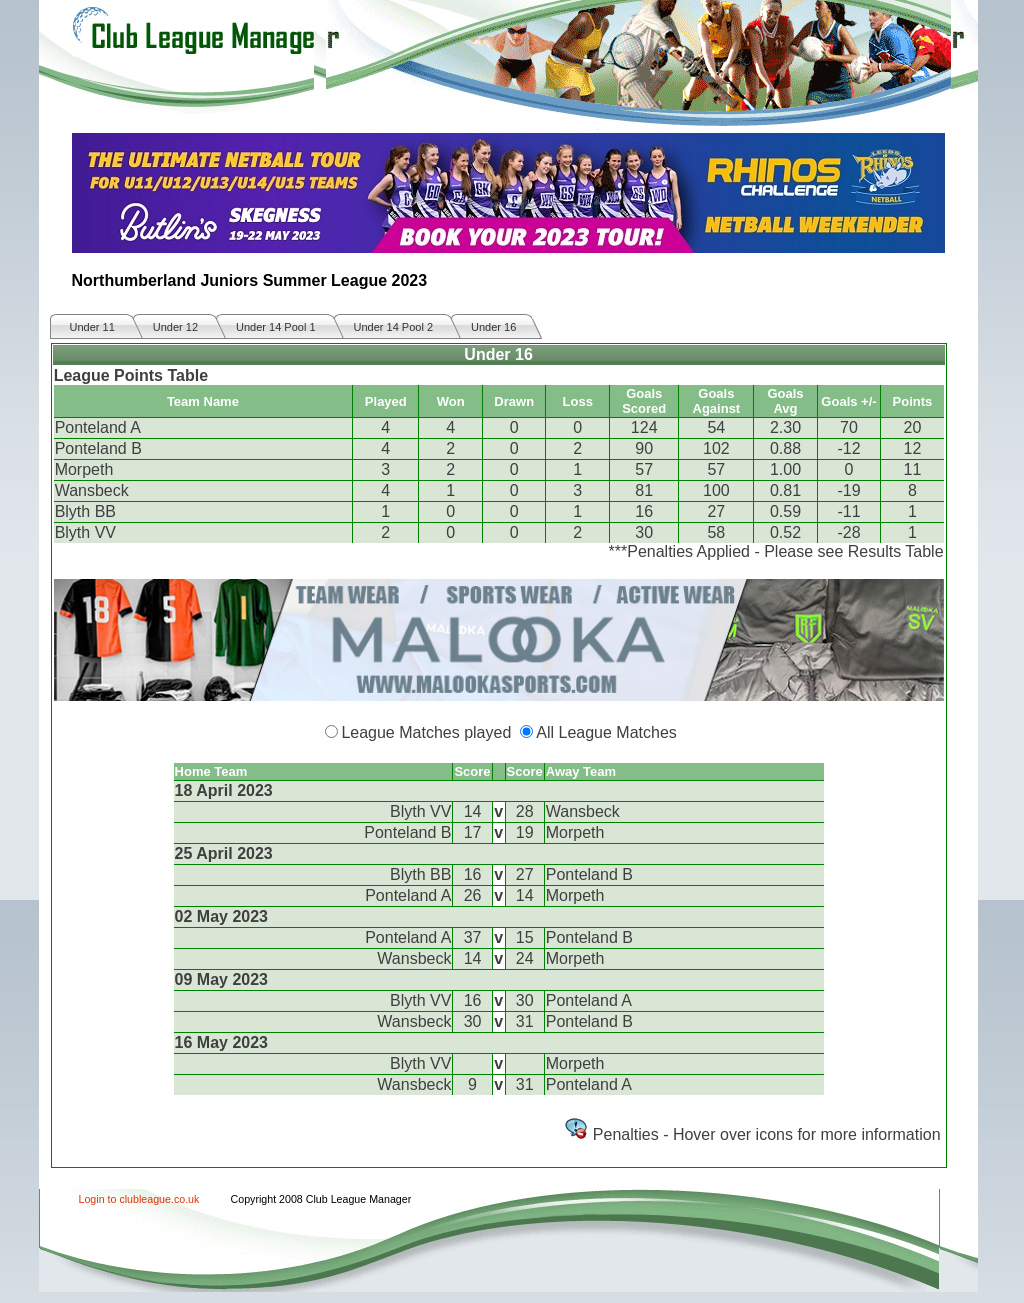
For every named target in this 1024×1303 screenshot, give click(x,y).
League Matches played (426, 732)
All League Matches (606, 732)
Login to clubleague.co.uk (139, 1199)
